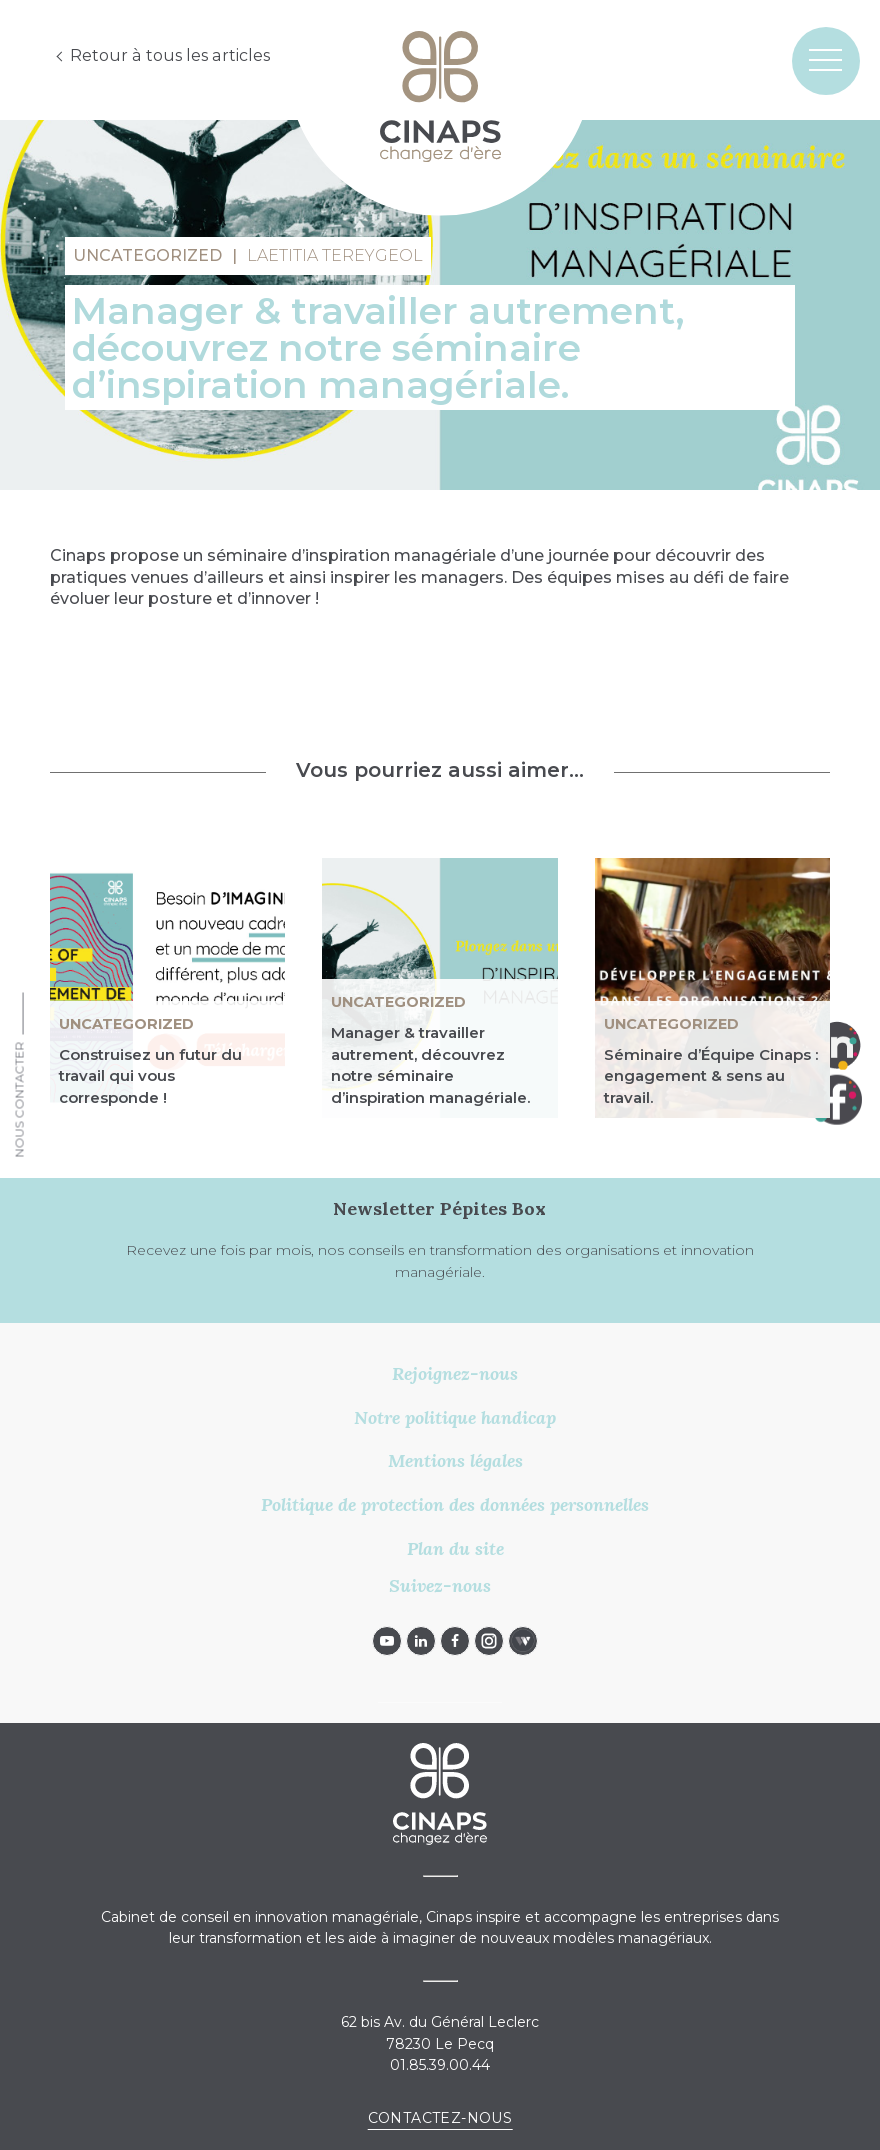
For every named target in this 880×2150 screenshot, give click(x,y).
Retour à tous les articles (169, 55)
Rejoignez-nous (455, 1373)
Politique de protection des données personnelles (455, 1504)
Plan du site (455, 1548)
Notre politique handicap (455, 1417)
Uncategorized (126, 1024)
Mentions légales (455, 1460)
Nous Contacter (20, 1100)
